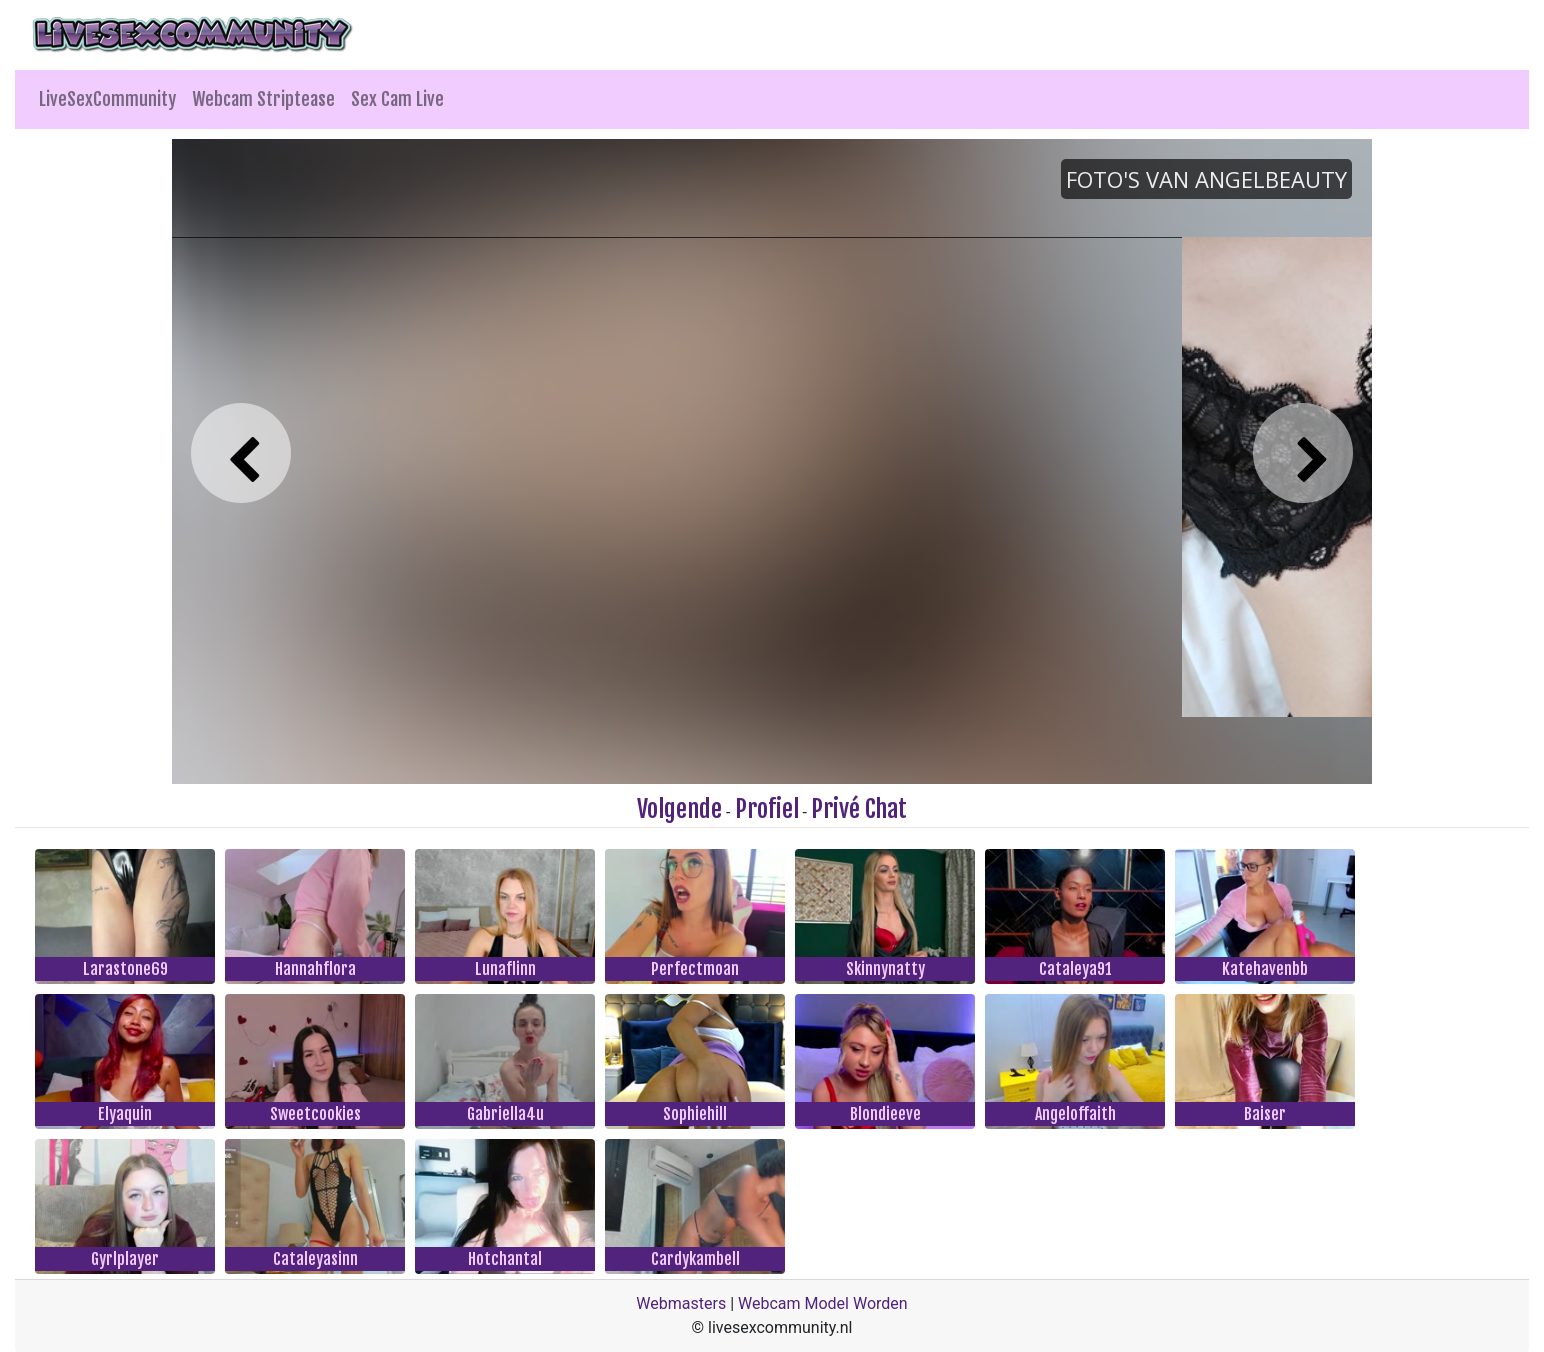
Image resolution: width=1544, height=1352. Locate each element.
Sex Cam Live (397, 99)
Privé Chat (859, 809)
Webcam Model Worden (823, 1303)
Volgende (679, 809)
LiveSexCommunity (107, 99)
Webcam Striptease (263, 99)
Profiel (767, 809)
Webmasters (681, 1303)
